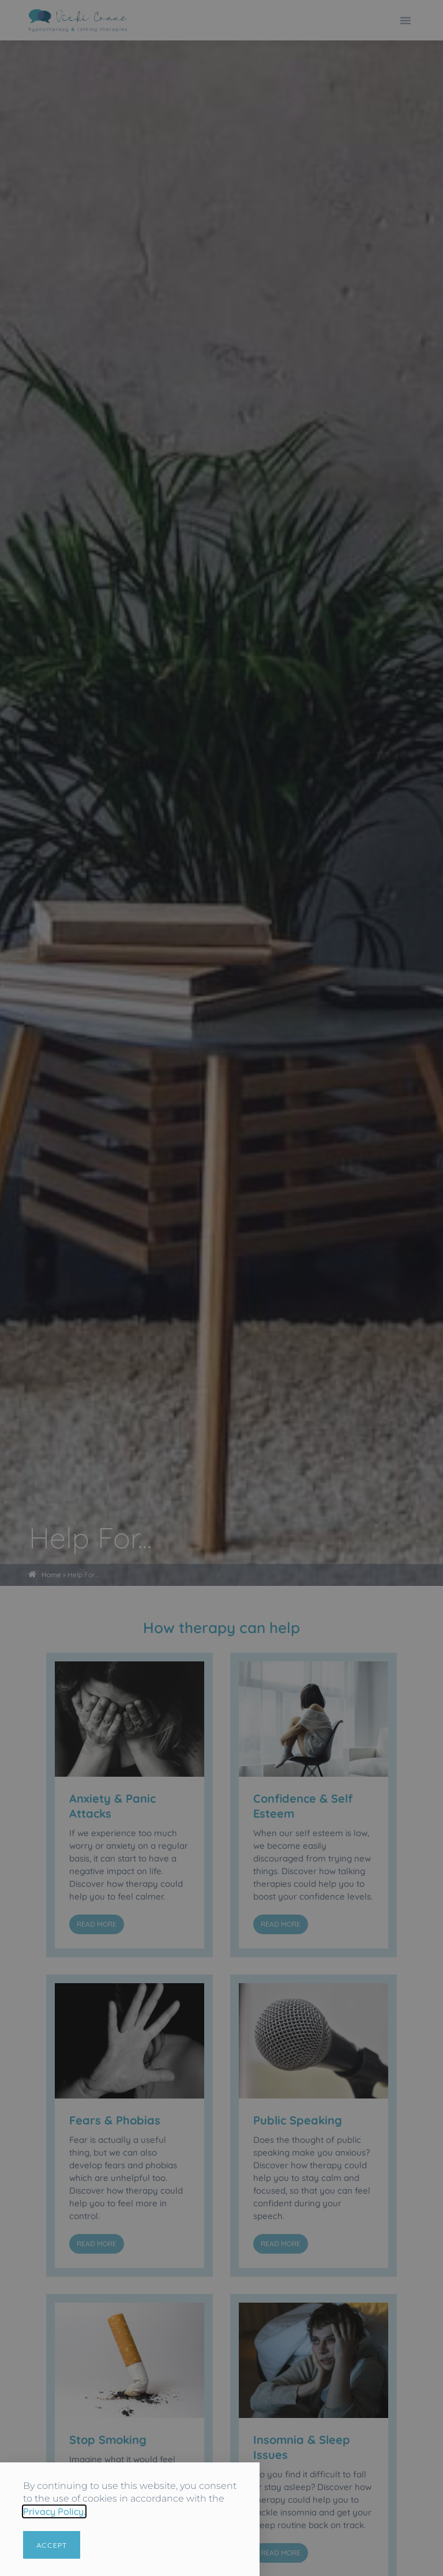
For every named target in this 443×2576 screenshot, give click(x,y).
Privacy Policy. (54, 2511)
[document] (221, 1288)
